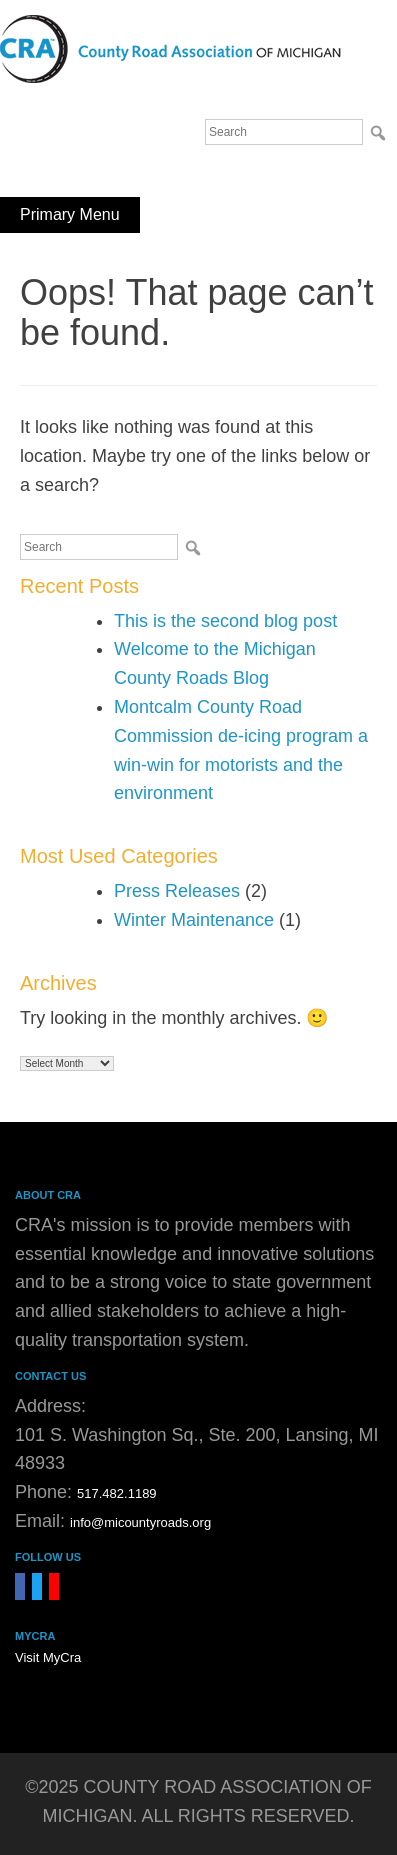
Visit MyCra (48, 1657)
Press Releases (177, 891)
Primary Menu (70, 214)
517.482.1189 (117, 1493)
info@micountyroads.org (140, 1522)
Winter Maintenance (194, 920)
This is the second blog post (225, 621)
